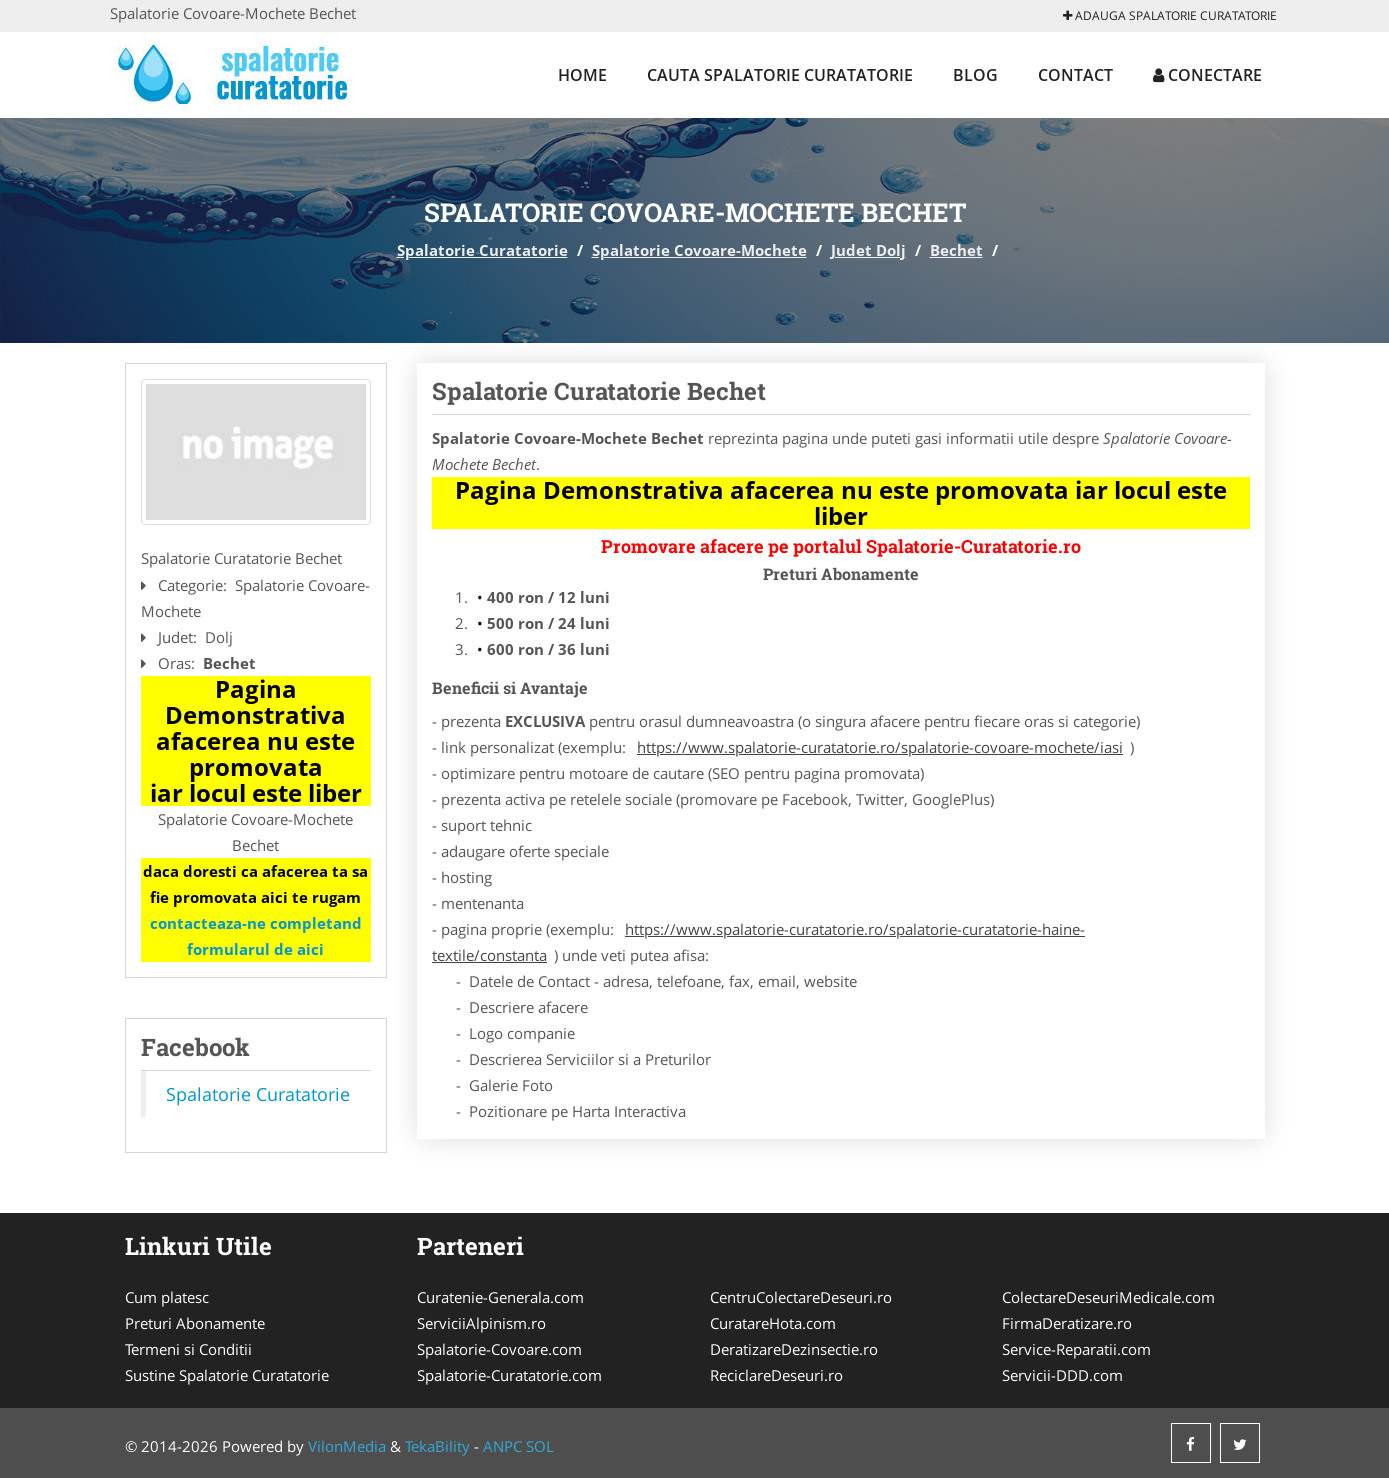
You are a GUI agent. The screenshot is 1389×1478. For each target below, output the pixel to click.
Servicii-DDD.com (1062, 1375)
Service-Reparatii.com (1076, 1349)
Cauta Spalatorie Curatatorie (780, 75)
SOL (540, 1446)
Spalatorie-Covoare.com (499, 1349)
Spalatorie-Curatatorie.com (509, 1375)
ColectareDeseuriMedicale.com (1108, 1297)
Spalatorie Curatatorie (482, 250)
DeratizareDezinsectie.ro (794, 1349)
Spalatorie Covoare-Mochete (699, 250)
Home (582, 75)
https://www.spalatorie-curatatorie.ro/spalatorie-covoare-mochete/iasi (880, 747)
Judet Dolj (868, 250)
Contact (1075, 75)
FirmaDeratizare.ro (1067, 1323)
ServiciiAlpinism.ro (481, 1323)
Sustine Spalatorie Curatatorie (227, 1375)
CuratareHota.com (773, 1323)
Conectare (1207, 75)
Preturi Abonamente (195, 1323)
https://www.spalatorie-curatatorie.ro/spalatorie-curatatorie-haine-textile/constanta (758, 942)
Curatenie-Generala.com (500, 1297)
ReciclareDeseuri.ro (776, 1375)
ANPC (502, 1446)
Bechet (956, 250)
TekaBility (437, 1446)
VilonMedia (347, 1446)
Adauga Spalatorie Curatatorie (1170, 15)
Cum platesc (167, 1297)
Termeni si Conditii (188, 1349)
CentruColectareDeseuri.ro (801, 1297)
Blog (975, 75)
